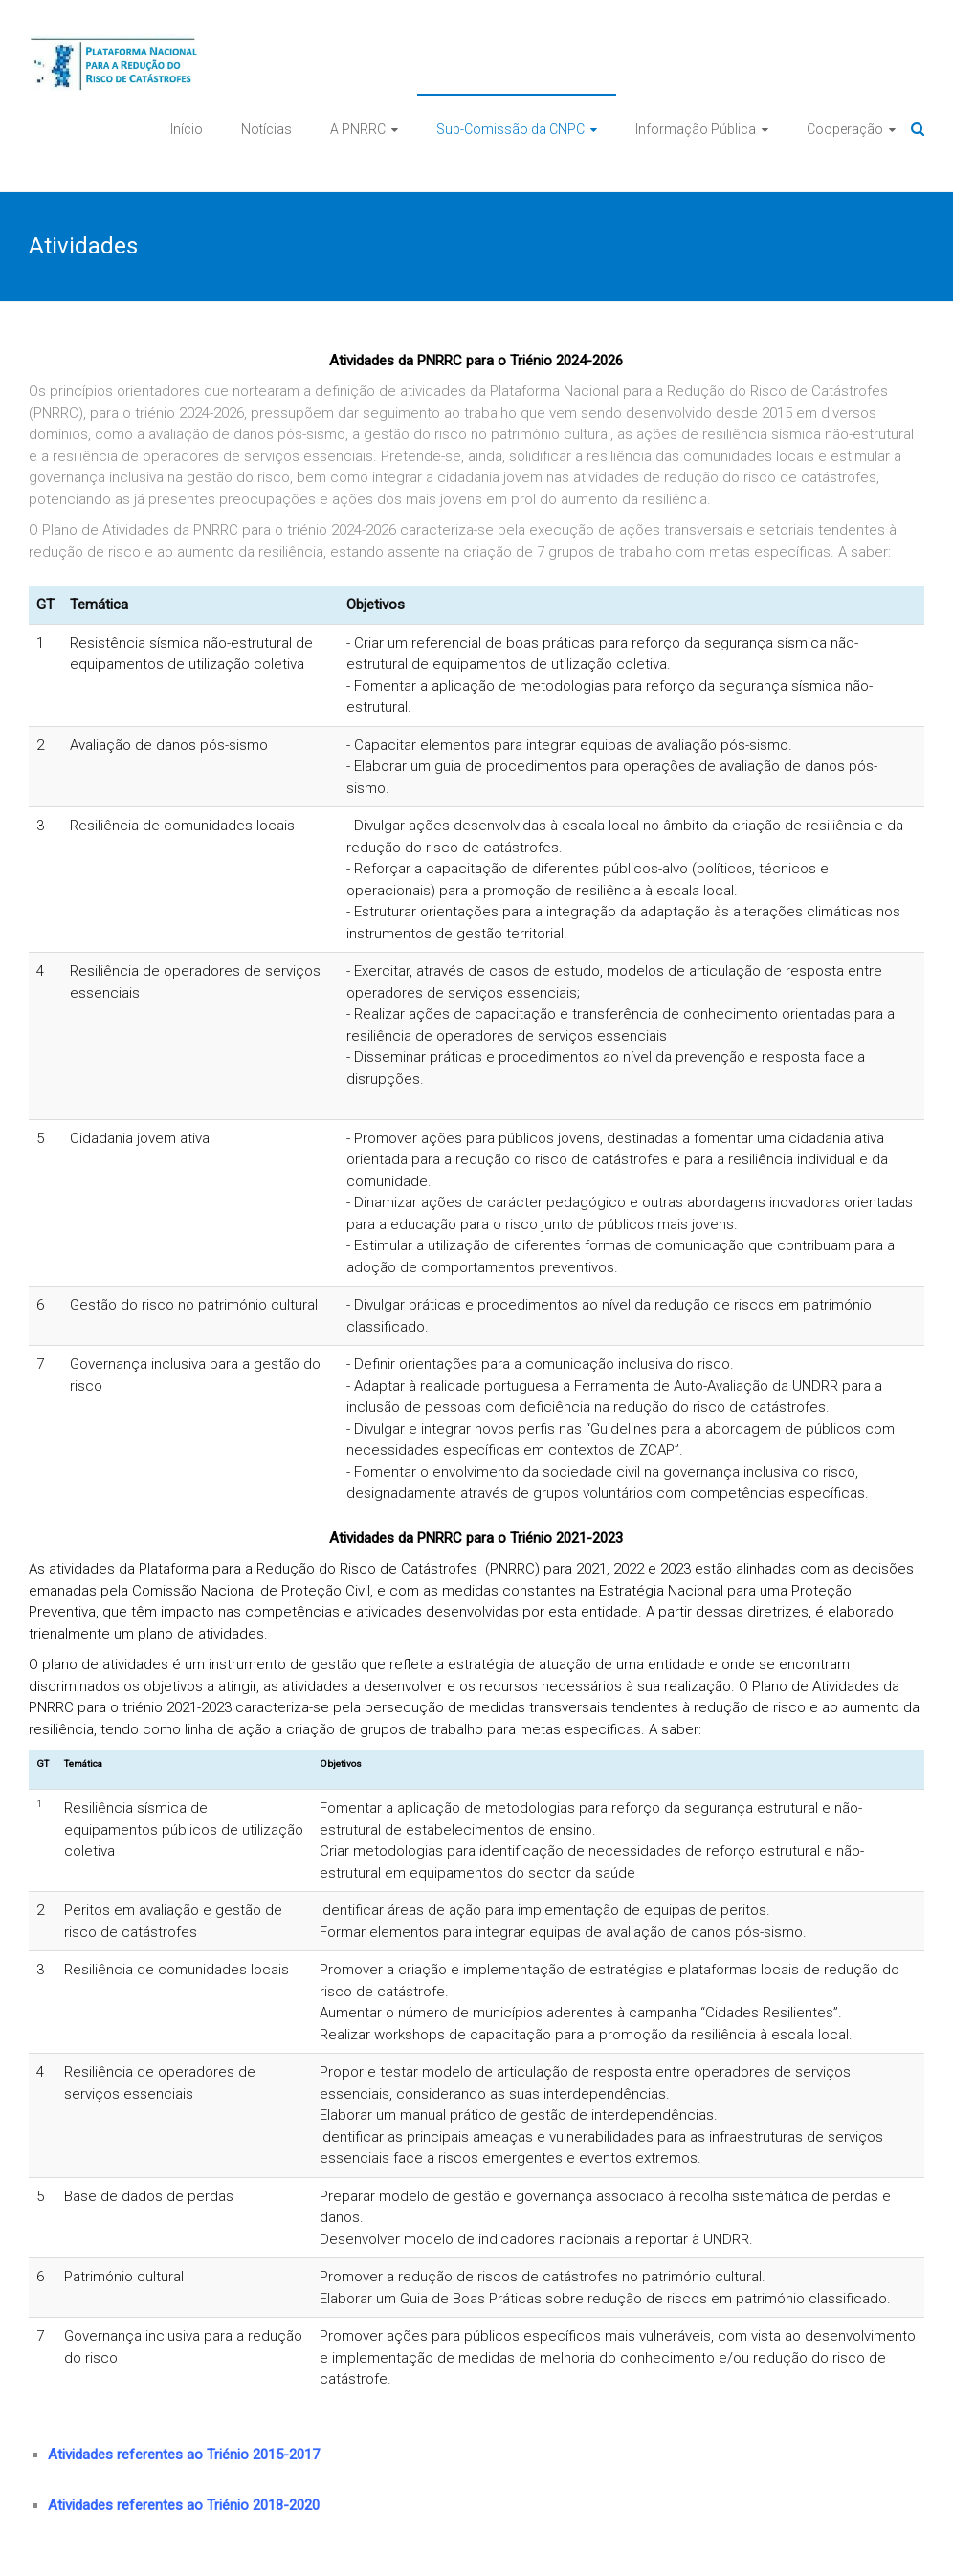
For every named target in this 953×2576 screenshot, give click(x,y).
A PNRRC (358, 129)
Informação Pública (695, 129)
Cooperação (845, 129)
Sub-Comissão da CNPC (510, 129)
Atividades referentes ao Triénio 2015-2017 (184, 2454)
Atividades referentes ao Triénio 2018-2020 (184, 2505)
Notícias (266, 129)
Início (186, 129)
